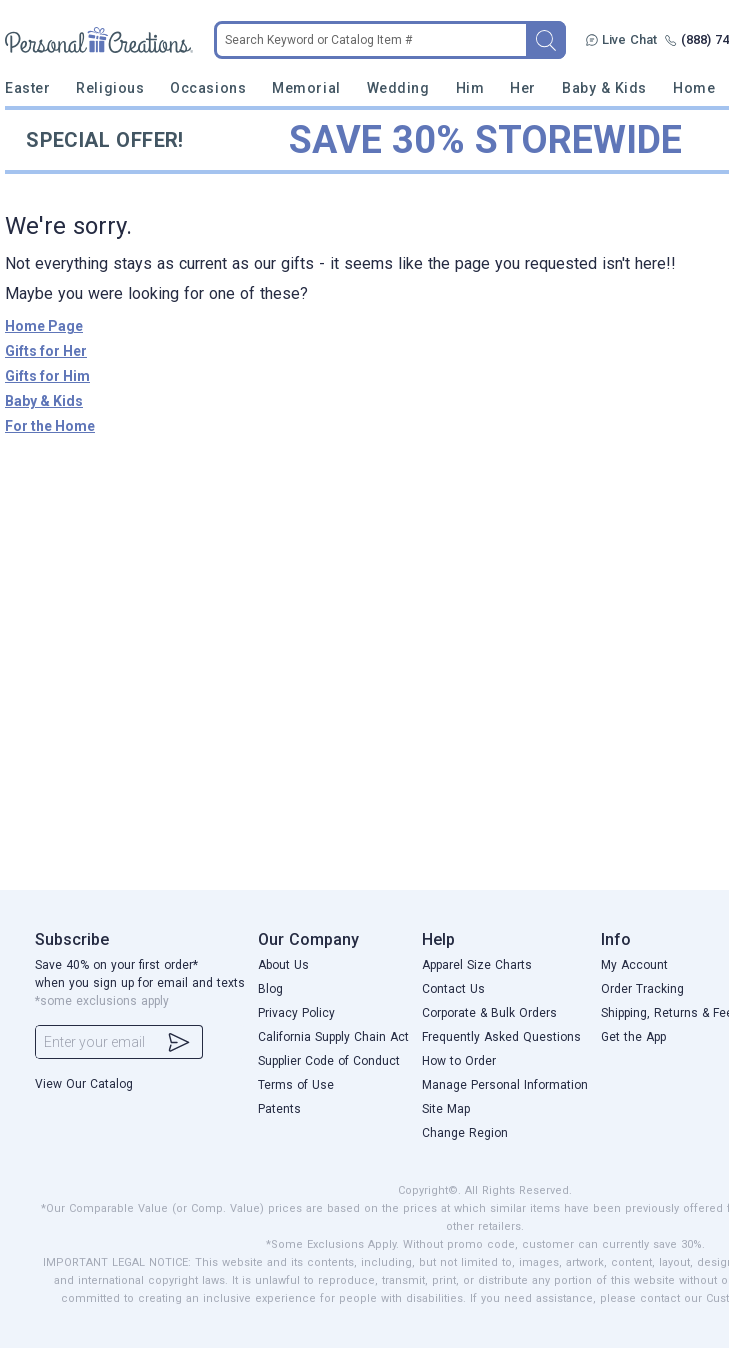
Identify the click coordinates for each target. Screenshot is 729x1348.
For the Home (50, 426)
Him (470, 88)
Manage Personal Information (505, 1085)
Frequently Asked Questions (501, 1037)
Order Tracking (642, 989)
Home (694, 88)
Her (523, 88)
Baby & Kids (604, 88)
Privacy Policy (296, 1013)
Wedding (398, 88)
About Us (283, 965)
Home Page (44, 326)
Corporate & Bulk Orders (489, 1013)
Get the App (633, 1037)
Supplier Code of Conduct (329, 1061)
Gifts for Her (46, 351)
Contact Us (453, 989)
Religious (110, 88)
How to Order (459, 1061)
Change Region (465, 1133)
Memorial (306, 88)
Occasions (208, 88)
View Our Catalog (84, 1084)
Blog (270, 989)
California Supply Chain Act (333, 1037)
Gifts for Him (47, 376)
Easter (27, 88)
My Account (634, 965)
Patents (279, 1109)
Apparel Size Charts (477, 965)
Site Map (446, 1109)
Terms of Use (296, 1085)
